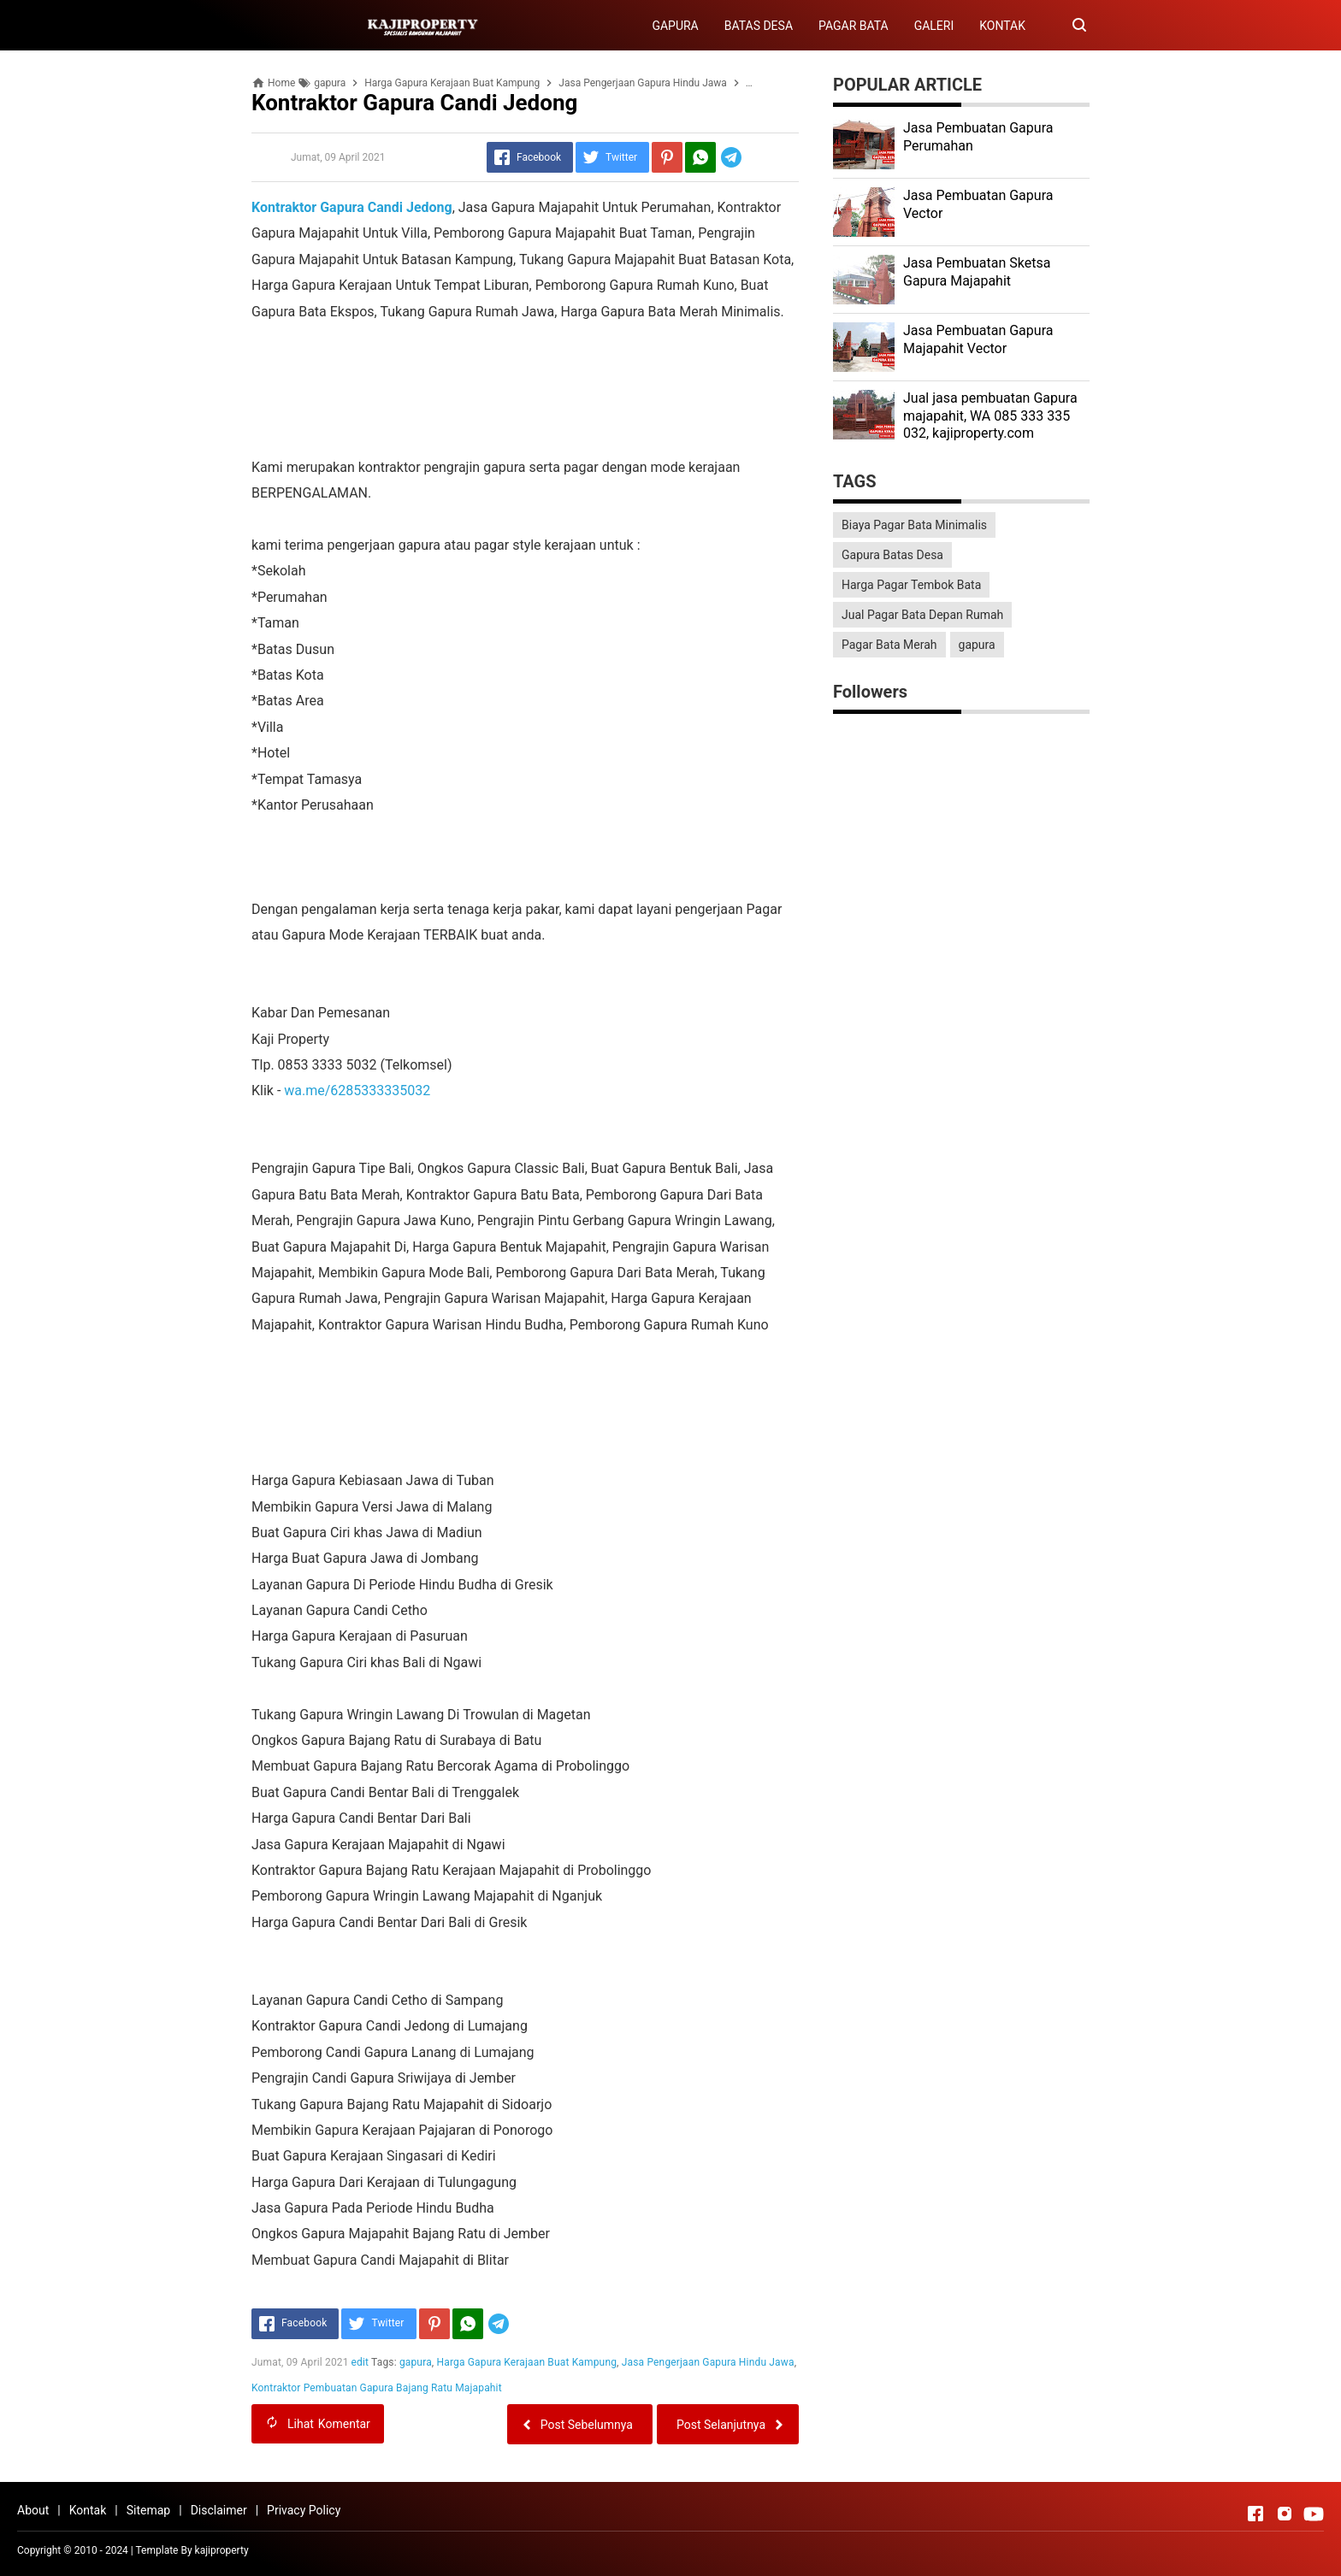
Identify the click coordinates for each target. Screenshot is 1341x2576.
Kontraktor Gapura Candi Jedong (351, 207)
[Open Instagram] (1284, 2513)
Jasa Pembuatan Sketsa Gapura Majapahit (976, 272)
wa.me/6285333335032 (357, 1090)
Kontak (88, 2510)
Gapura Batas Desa (892, 555)
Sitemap (148, 2510)
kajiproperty (222, 2550)
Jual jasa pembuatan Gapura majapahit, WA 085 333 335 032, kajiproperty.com (990, 416)
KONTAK (1002, 25)
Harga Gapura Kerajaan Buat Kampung (527, 2362)
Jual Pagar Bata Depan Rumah (922, 615)
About (33, 2510)
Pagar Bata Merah (889, 644)
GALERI (934, 25)
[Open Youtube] (1313, 2513)
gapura (415, 2362)
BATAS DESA (758, 25)
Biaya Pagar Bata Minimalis (914, 525)
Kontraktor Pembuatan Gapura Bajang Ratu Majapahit (376, 2388)
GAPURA (675, 25)
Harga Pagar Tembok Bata (911, 585)
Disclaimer (219, 2510)
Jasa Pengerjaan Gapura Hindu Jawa (708, 2362)
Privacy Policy (303, 2510)
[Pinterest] (667, 157)
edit (360, 2362)
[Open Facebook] (1255, 2513)
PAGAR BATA (853, 25)
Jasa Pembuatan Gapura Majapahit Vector (978, 339)
